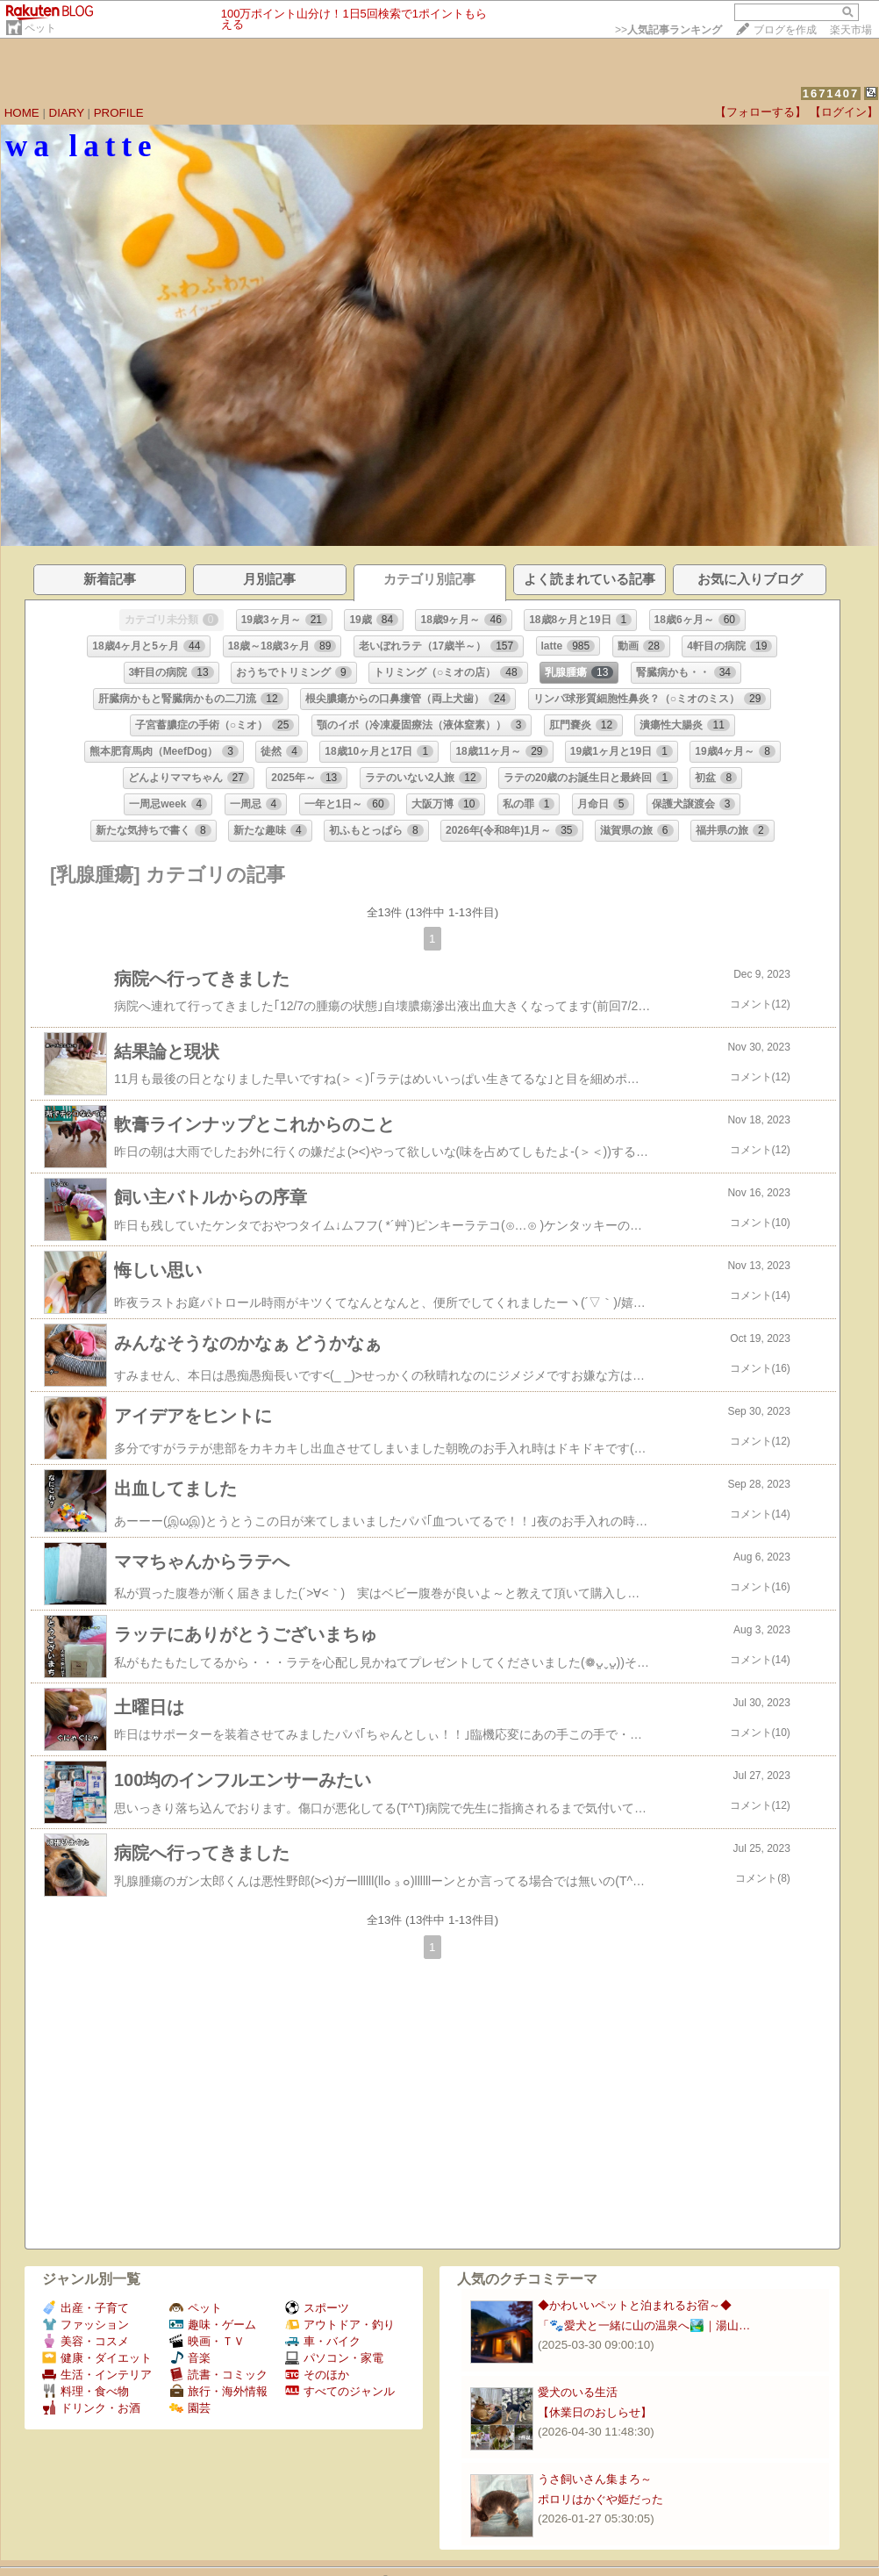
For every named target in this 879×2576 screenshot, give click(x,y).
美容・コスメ (85, 2341)
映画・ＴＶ (207, 2341)
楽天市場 (851, 30)
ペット (40, 28)
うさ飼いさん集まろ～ (595, 2479)
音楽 (190, 2357)
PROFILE (119, 112)
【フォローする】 (760, 111)
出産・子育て (85, 2307)
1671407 (831, 93)
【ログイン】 (844, 111)
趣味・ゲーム (212, 2324)
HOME (21, 112)
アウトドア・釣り (340, 2324)
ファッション (85, 2324)
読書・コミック (218, 2374)
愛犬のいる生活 (578, 2392)
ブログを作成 (785, 30)
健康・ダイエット (97, 2357)
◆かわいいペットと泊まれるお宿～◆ (635, 2305)
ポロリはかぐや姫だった (600, 2499)
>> (668, 30)
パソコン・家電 (334, 2357)
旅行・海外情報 (218, 2391)
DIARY (66, 112)
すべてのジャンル (340, 2391)
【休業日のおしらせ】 (595, 2412)
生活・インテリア (97, 2374)
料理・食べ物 (85, 2391)
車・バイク (323, 2341)
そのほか (317, 2374)
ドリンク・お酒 (91, 2408)
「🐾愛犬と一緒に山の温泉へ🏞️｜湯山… (644, 2325)
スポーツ (317, 2307)
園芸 (190, 2408)
